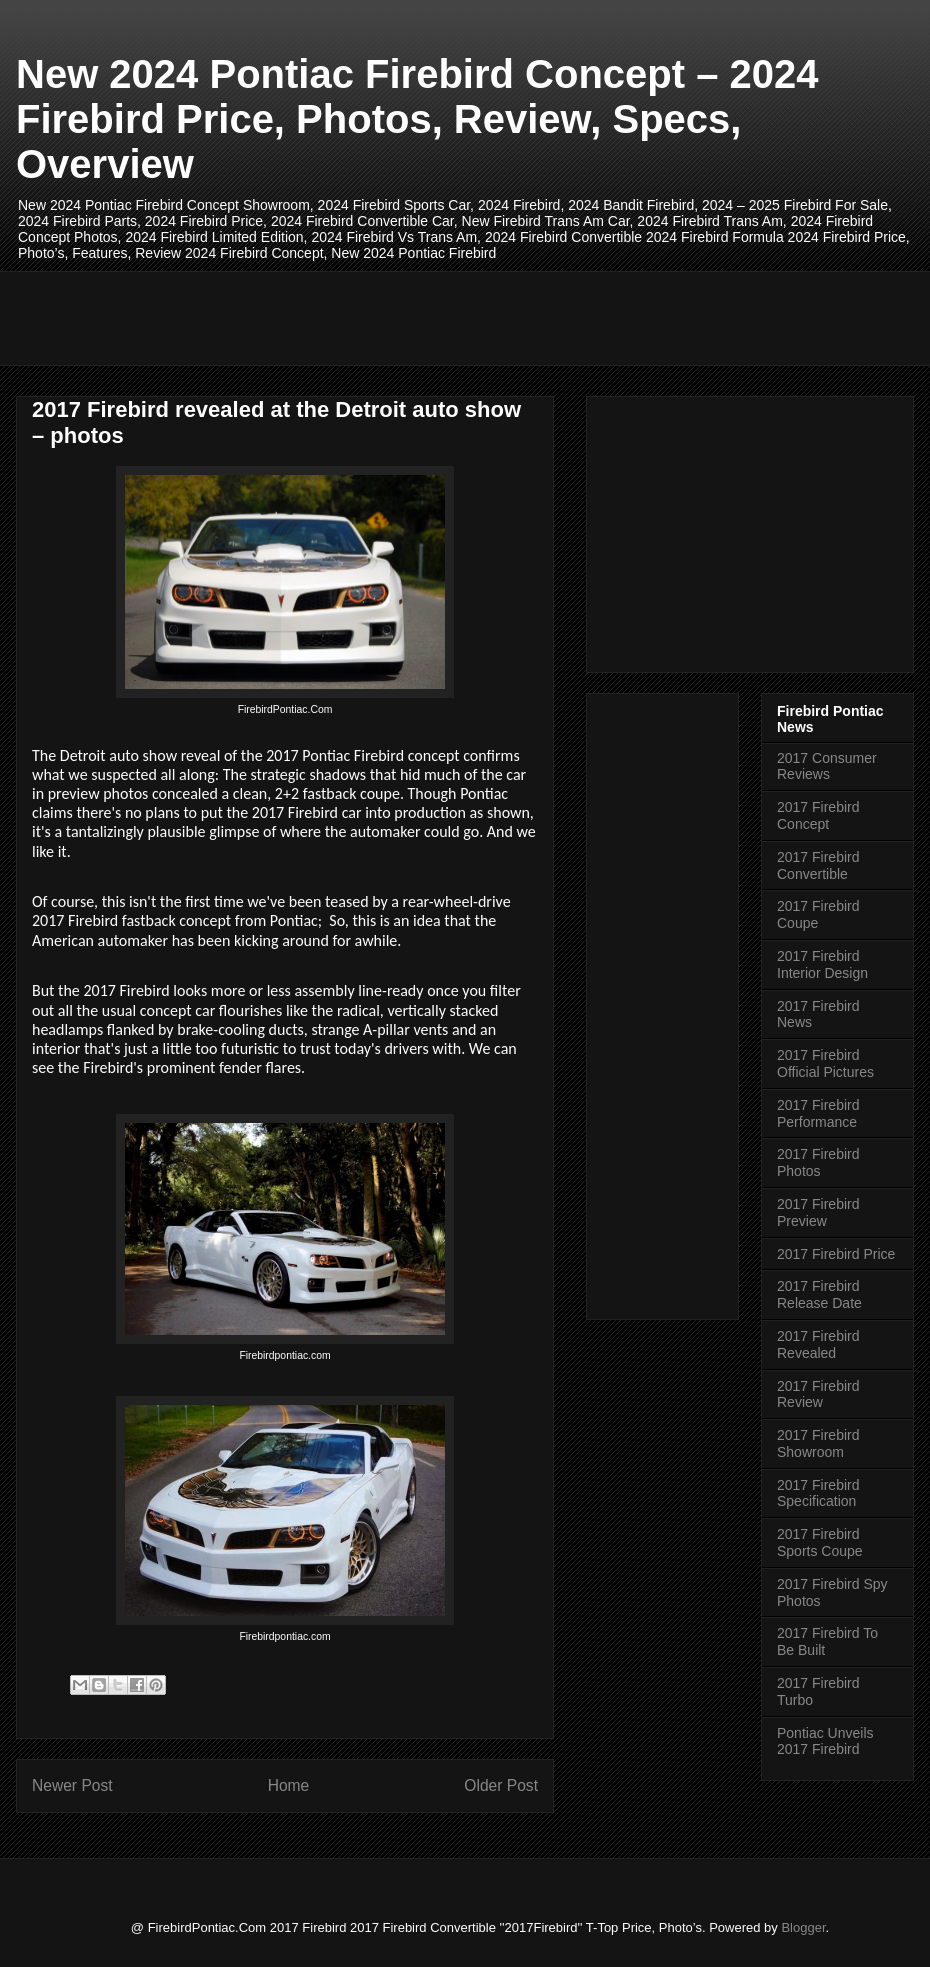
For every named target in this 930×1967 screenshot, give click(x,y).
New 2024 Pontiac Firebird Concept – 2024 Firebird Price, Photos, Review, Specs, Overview (417, 119)
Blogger (803, 1927)
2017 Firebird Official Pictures (825, 1063)
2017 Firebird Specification (818, 1493)
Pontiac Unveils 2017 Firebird (825, 1741)
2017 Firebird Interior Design (822, 964)
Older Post (501, 1785)
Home (289, 1785)
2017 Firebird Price (836, 1254)
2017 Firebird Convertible (818, 865)
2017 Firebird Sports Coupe (820, 1542)
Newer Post (72, 1785)
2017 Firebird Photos (818, 1162)
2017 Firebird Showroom (818, 1443)
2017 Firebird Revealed (818, 1344)
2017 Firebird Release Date (819, 1294)
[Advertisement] (395, 316)
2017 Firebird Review (818, 1394)
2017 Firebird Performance (818, 1113)
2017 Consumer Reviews (827, 766)
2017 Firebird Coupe (818, 914)
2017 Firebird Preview (818, 1212)
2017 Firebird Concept (818, 815)
